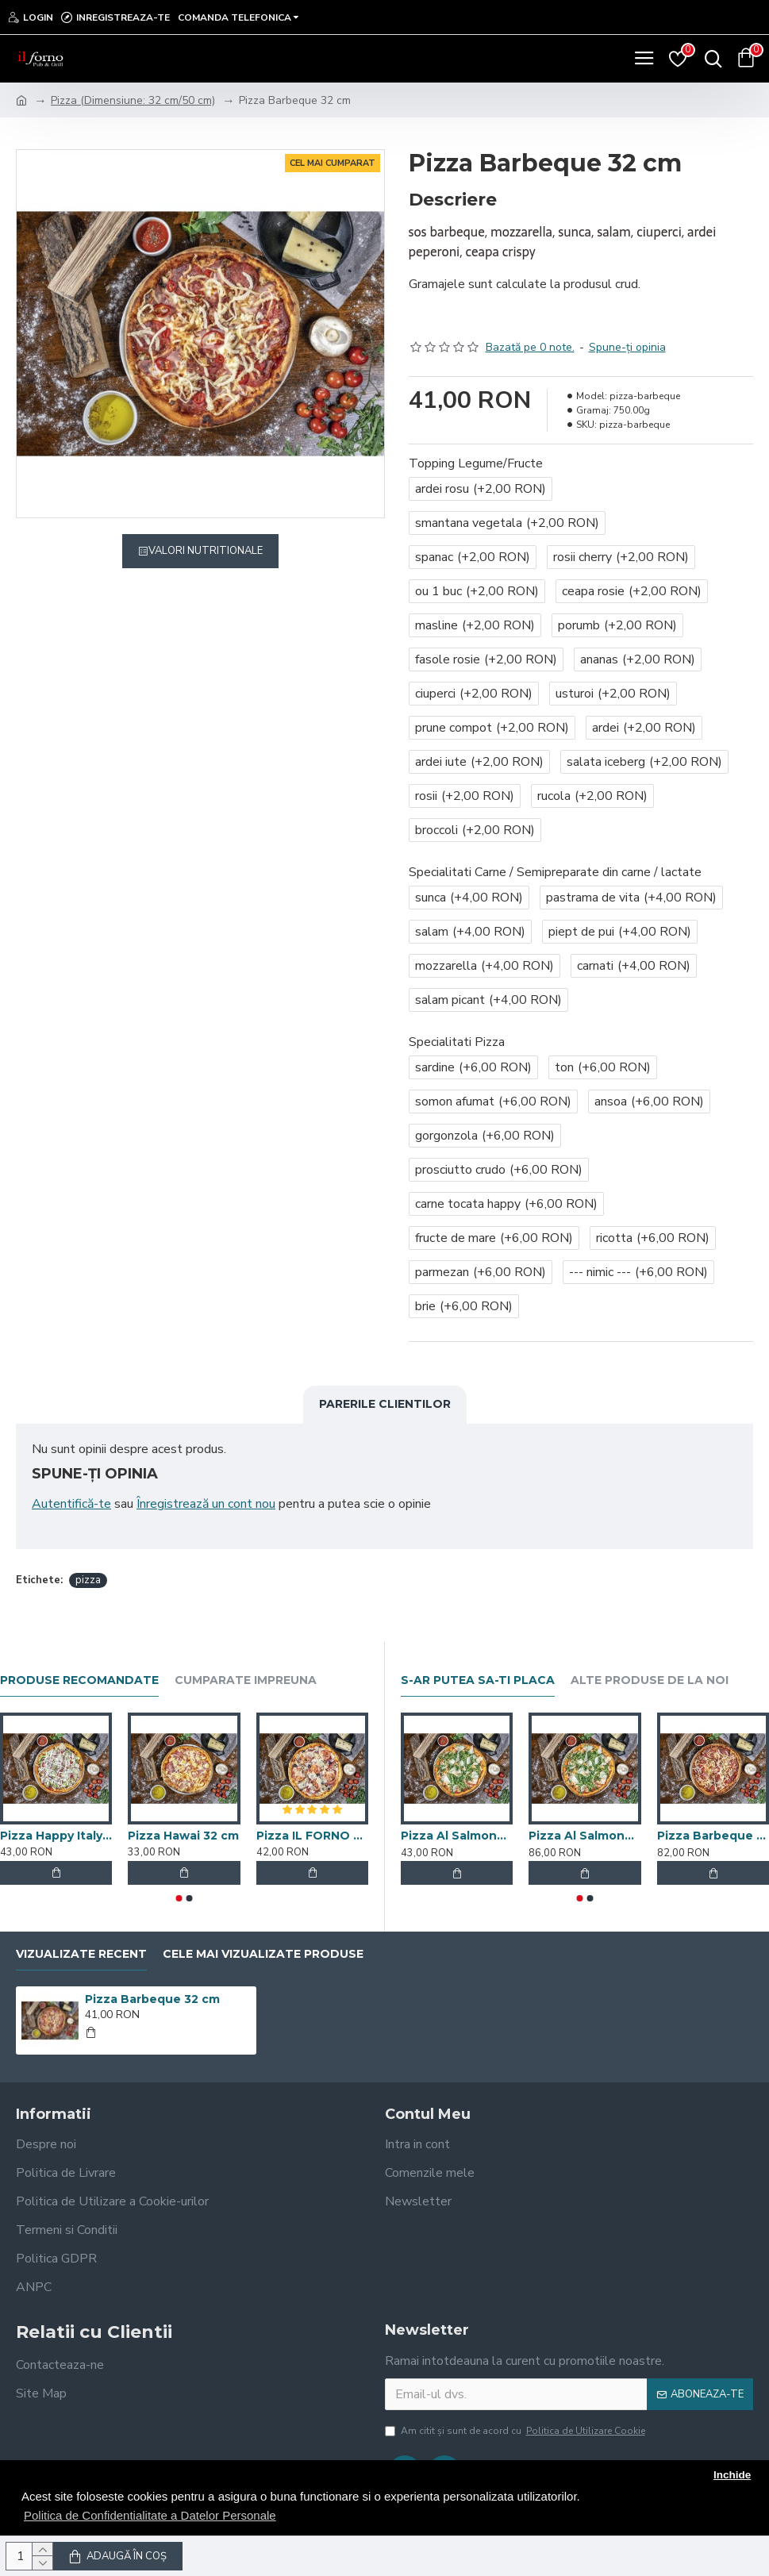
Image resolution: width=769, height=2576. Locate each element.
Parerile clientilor (385, 1404)
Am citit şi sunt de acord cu (516, 2431)
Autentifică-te (71, 1504)
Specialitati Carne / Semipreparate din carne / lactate (555, 872)
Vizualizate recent (81, 1954)
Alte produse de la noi (650, 1680)
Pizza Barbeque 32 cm (152, 1999)
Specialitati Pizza (457, 1042)
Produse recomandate (79, 1680)
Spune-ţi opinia (627, 347)
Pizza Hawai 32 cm (183, 1835)
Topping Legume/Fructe (476, 463)
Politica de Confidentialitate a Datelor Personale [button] (150, 2515)
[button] (178, 1898)
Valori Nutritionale (205, 551)
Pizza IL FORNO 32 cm (312, 1835)
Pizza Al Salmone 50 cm (585, 1835)
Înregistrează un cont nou (205, 1504)
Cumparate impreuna (246, 1680)
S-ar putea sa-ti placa (478, 1680)
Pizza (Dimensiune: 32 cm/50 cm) (133, 100)
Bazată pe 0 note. (530, 347)
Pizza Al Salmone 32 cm (457, 1835)
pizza (88, 1580)
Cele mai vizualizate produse (263, 1954)
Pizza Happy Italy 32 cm (56, 1835)
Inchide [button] (732, 2475)
